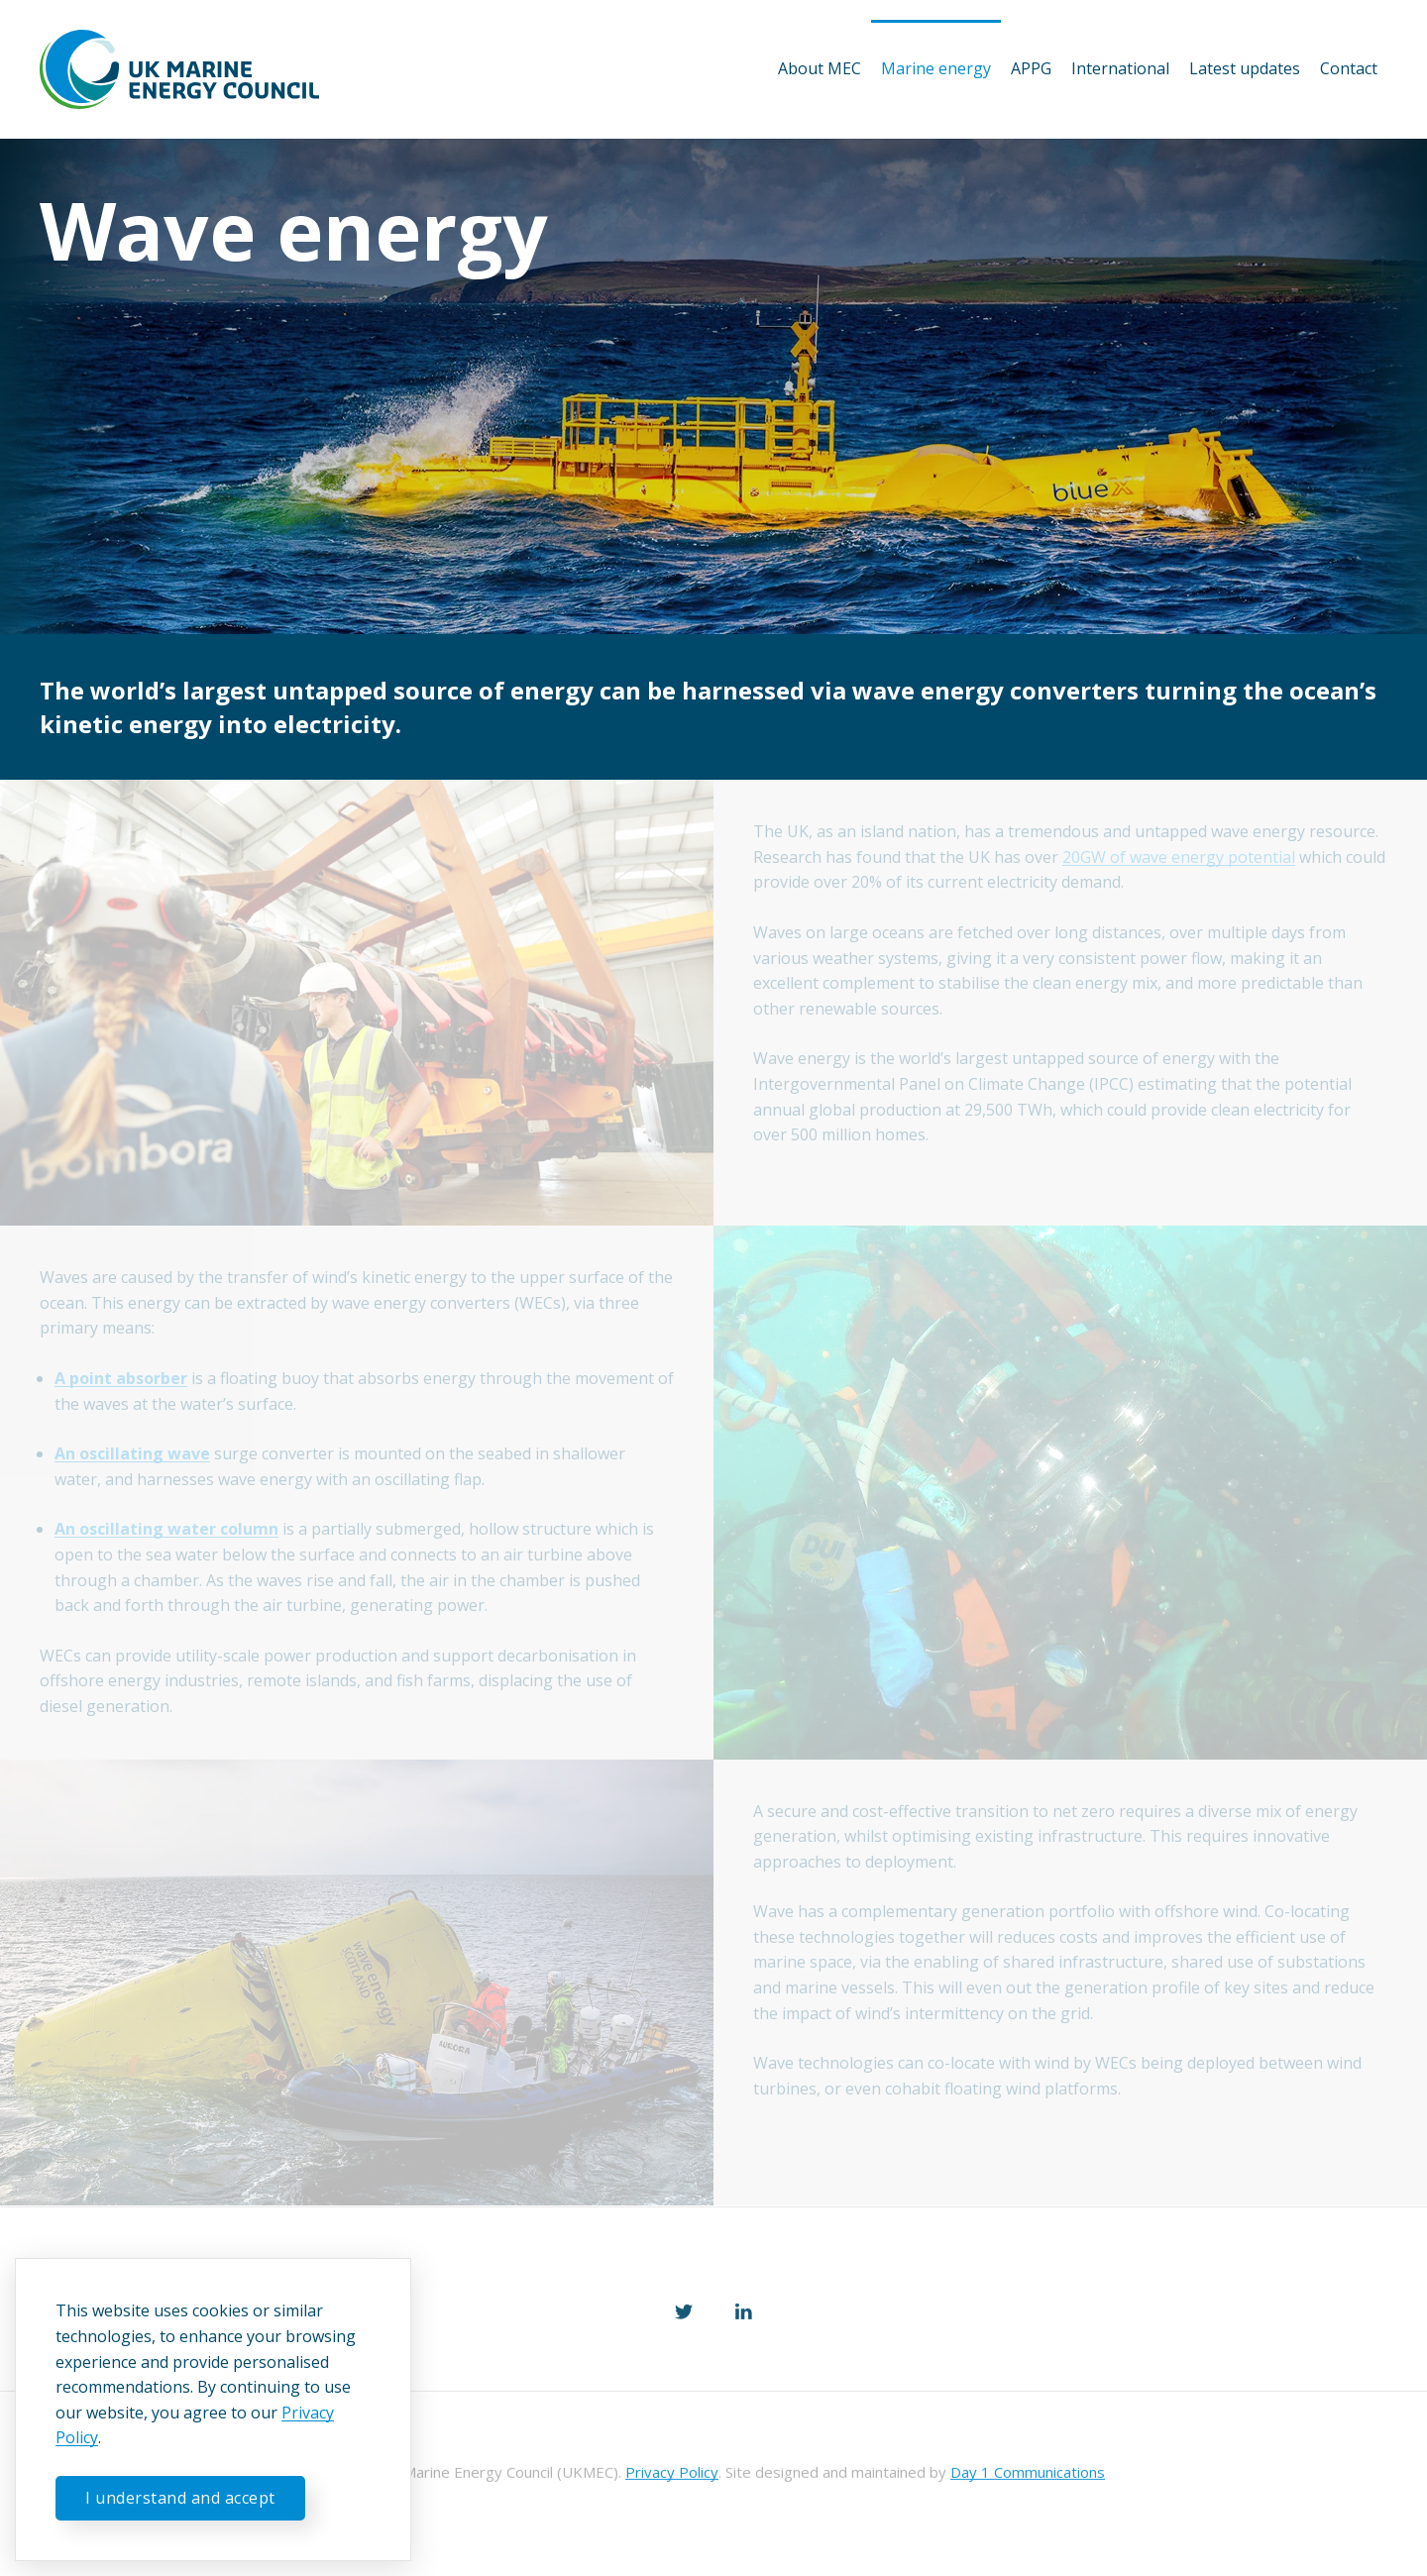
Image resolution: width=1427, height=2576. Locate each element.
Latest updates (1244, 68)
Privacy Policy (671, 2474)
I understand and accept (180, 2498)
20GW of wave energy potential (1178, 857)
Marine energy (936, 68)
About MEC (819, 68)
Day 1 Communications (1027, 2474)
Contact (1348, 68)
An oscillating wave (132, 1453)
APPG (1031, 68)
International (1120, 68)
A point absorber (121, 1378)
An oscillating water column (166, 1529)
